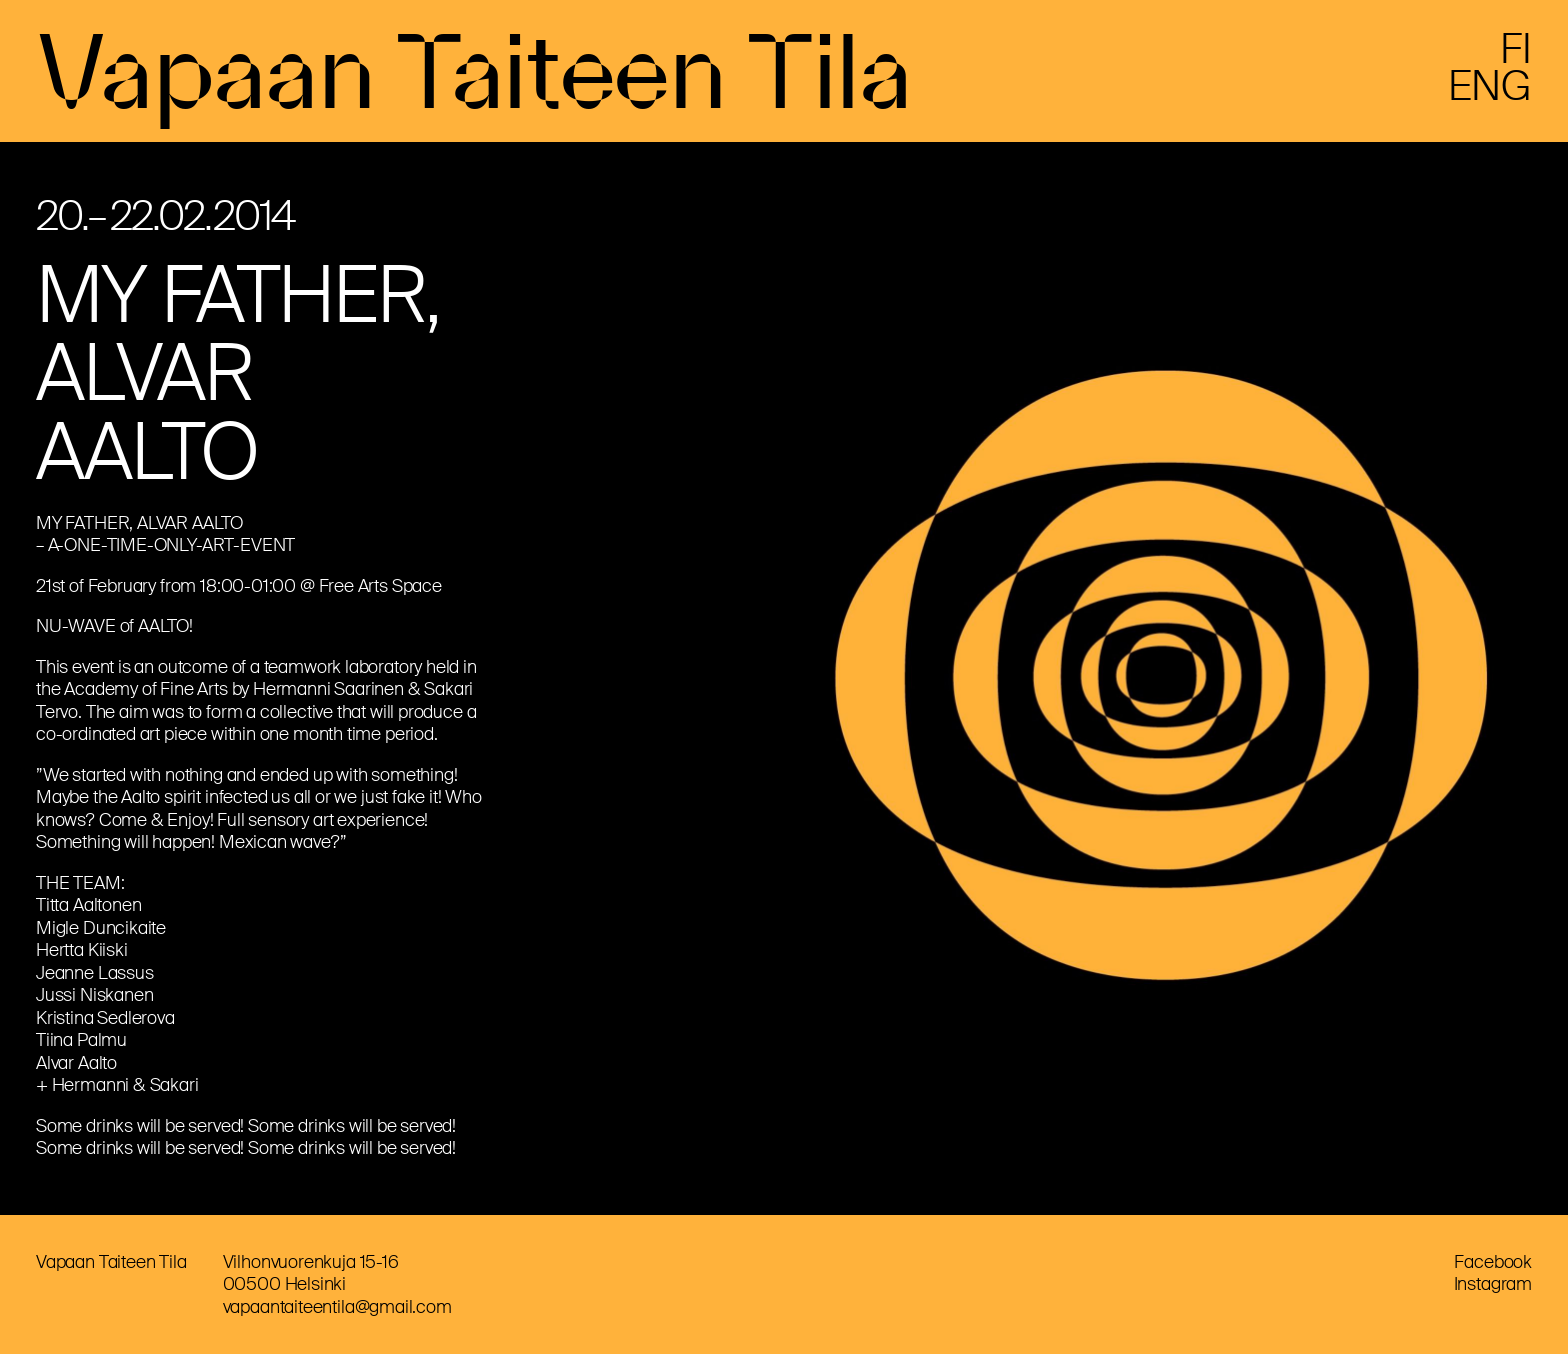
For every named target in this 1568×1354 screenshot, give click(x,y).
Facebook (1493, 1262)
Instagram (1493, 1284)
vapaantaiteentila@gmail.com (337, 1307)
